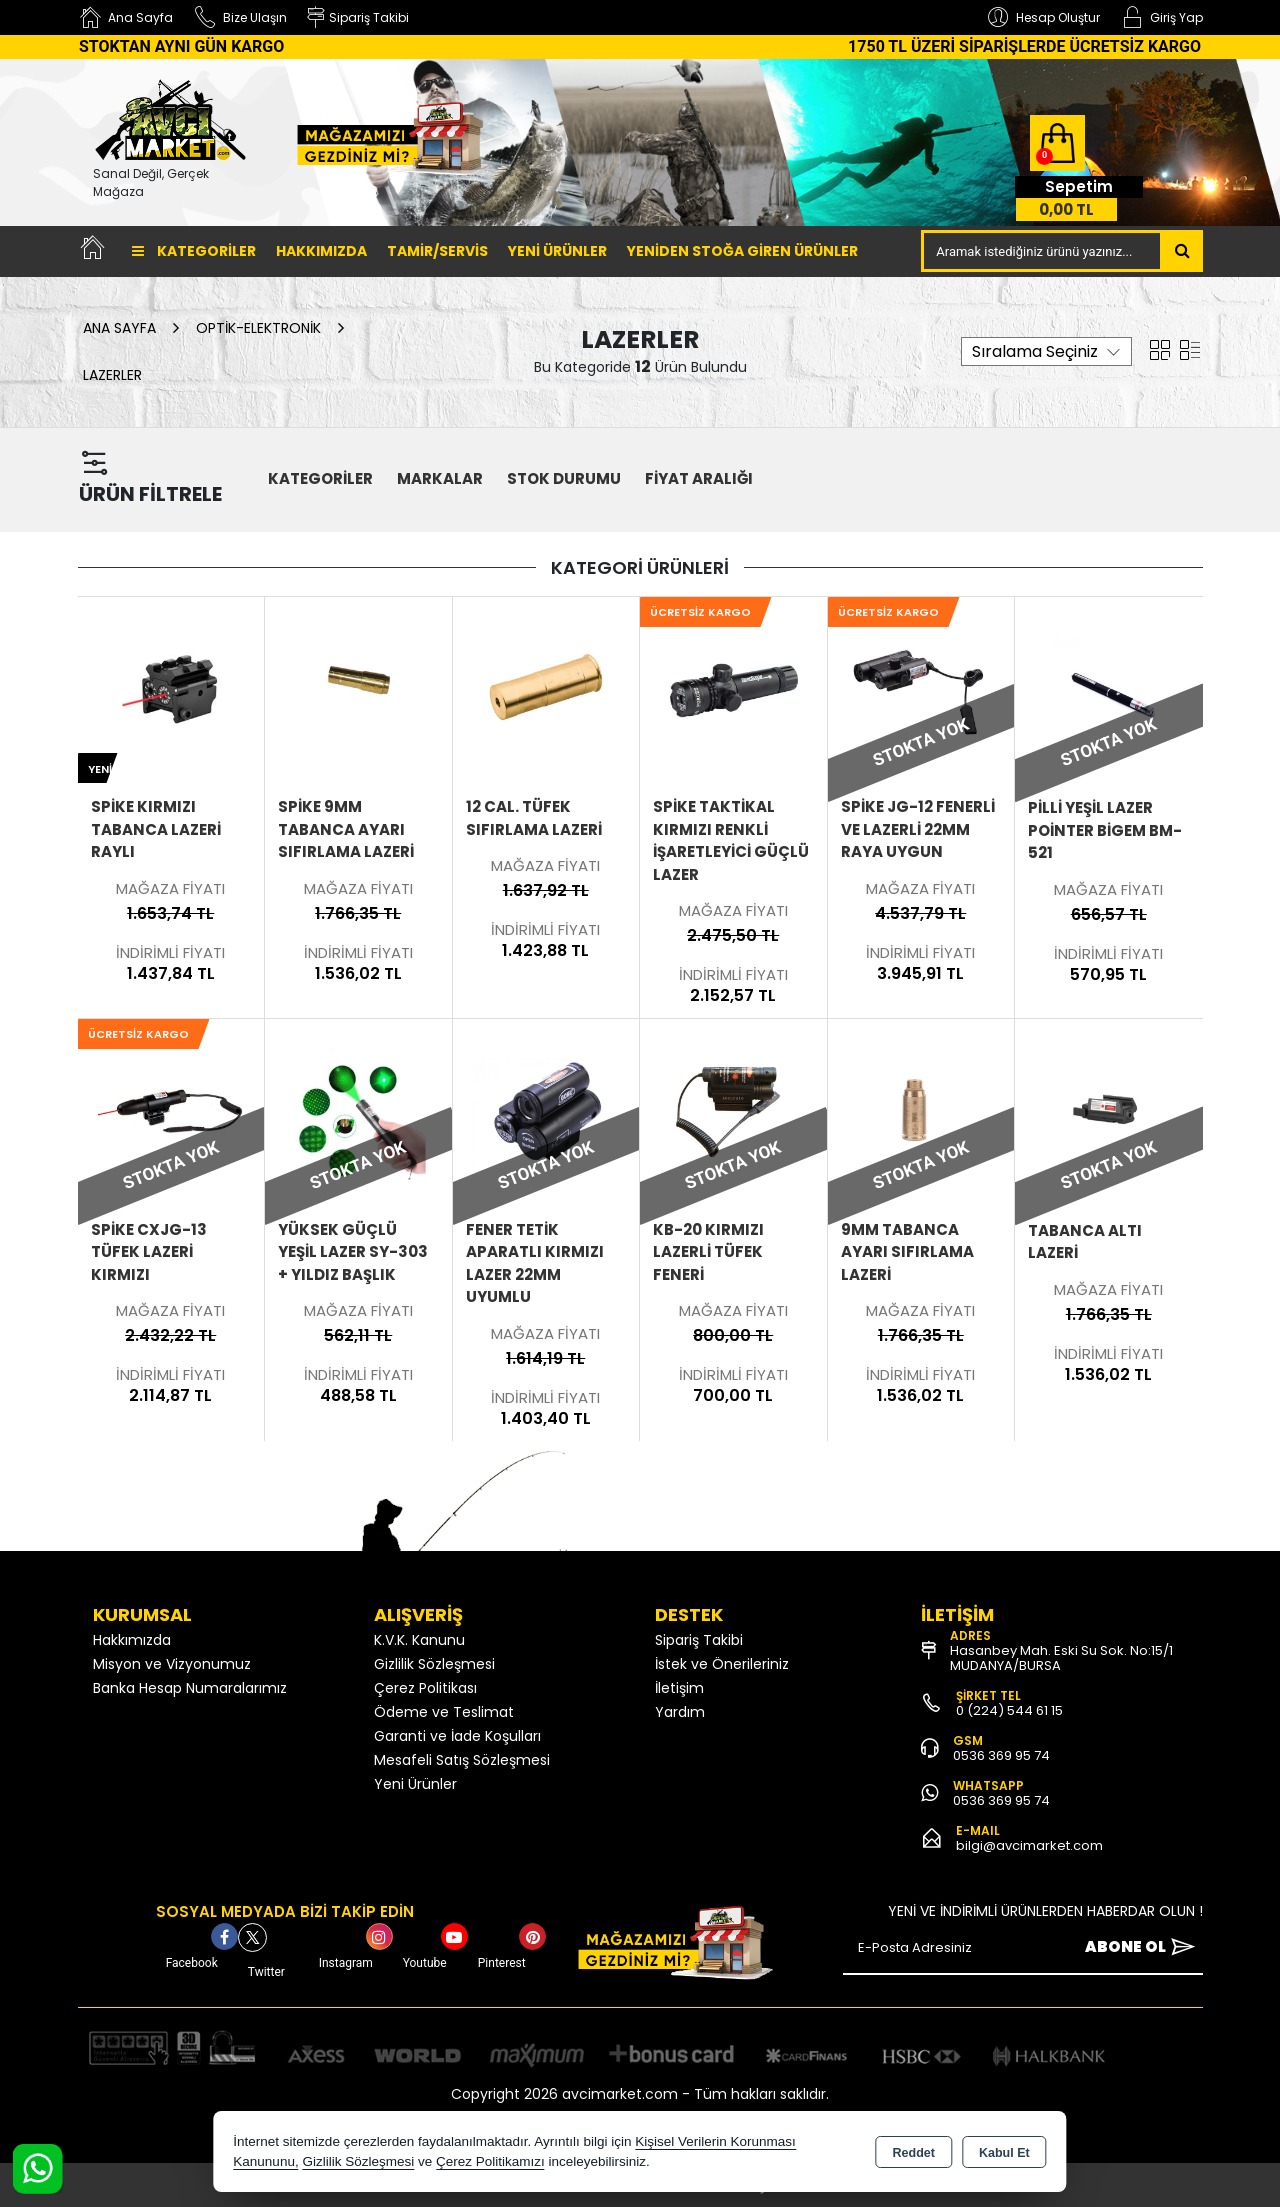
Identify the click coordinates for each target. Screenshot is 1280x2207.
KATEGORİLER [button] (320, 478)
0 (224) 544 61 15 (1009, 1710)
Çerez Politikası (425, 1688)
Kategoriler (194, 251)
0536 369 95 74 (1001, 1755)
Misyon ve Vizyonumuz (172, 1664)
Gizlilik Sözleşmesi (434, 1664)
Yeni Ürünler (415, 1784)
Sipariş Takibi (699, 1640)
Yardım (680, 1712)
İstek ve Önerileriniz (722, 1664)
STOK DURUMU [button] (564, 478)
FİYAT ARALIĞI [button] (699, 478)
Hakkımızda (321, 251)
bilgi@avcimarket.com (1029, 1845)
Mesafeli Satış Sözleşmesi (462, 1760)
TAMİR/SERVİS (437, 251)
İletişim (679, 1688)
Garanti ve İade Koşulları (457, 1736)
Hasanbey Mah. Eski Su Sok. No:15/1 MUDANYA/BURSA (1061, 1658)
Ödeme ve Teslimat (444, 1712)
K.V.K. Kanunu (419, 1640)
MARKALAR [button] (440, 478)
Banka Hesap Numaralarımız (190, 1688)
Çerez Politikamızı (490, 2161)
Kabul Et (1004, 2153)
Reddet (914, 2153)
